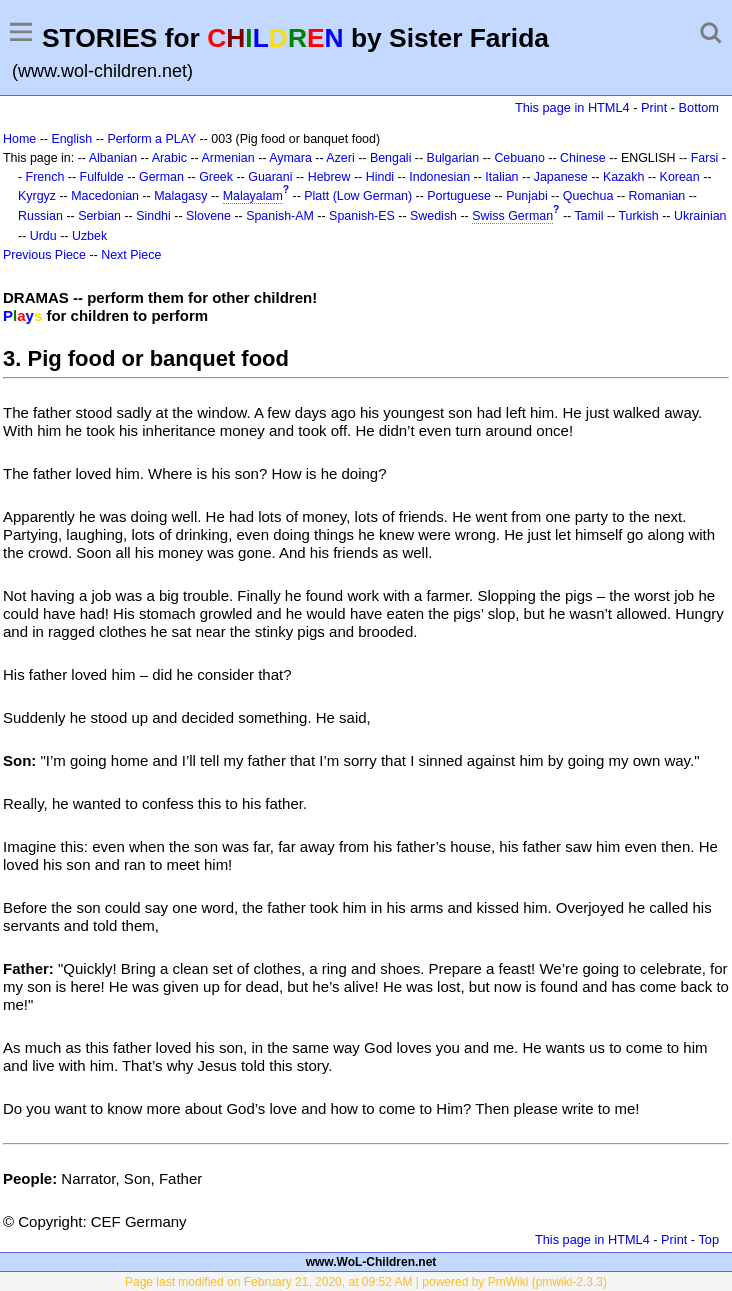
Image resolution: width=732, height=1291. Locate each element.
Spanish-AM (280, 216)
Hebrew (329, 177)
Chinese (583, 158)
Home (19, 139)
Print (654, 107)
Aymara (290, 158)
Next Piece (131, 255)
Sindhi (153, 216)
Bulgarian (453, 158)
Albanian (113, 158)
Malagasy (180, 196)
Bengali (391, 158)
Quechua (588, 196)
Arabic (169, 158)
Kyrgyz (37, 196)
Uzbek (89, 236)
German (161, 177)
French (45, 177)
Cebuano (519, 158)
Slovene (208, 216)
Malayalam (253, 196)
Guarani (270, 177)
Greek (216, 177)
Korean (680, 177)
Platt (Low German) (358, 196)
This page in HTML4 (572, 107)
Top (708, 1239)
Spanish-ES (362, 216)
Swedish (433, 216)
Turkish (638, 216)
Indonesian (439, 177)
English (71, 139)
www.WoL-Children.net (371, 1262)
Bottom (699, 107)
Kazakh (624, 177)
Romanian (657, 196)
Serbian (99, 216)
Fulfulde (102, 177)
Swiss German (512, 216)
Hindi (380, 177)
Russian (40, 216)
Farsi (705, 158)
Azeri (340, 158)
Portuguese (459, 196)
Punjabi (527, 196)
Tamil (588, 216)
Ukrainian (700, 216)
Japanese (561, 177)
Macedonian (105, 196)
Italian (501, 177)
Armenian (227, 158)
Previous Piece (44, 255)
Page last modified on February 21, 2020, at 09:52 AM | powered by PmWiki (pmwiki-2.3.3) (366, 1282)
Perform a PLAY (151, 139)
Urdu (43, 236)
